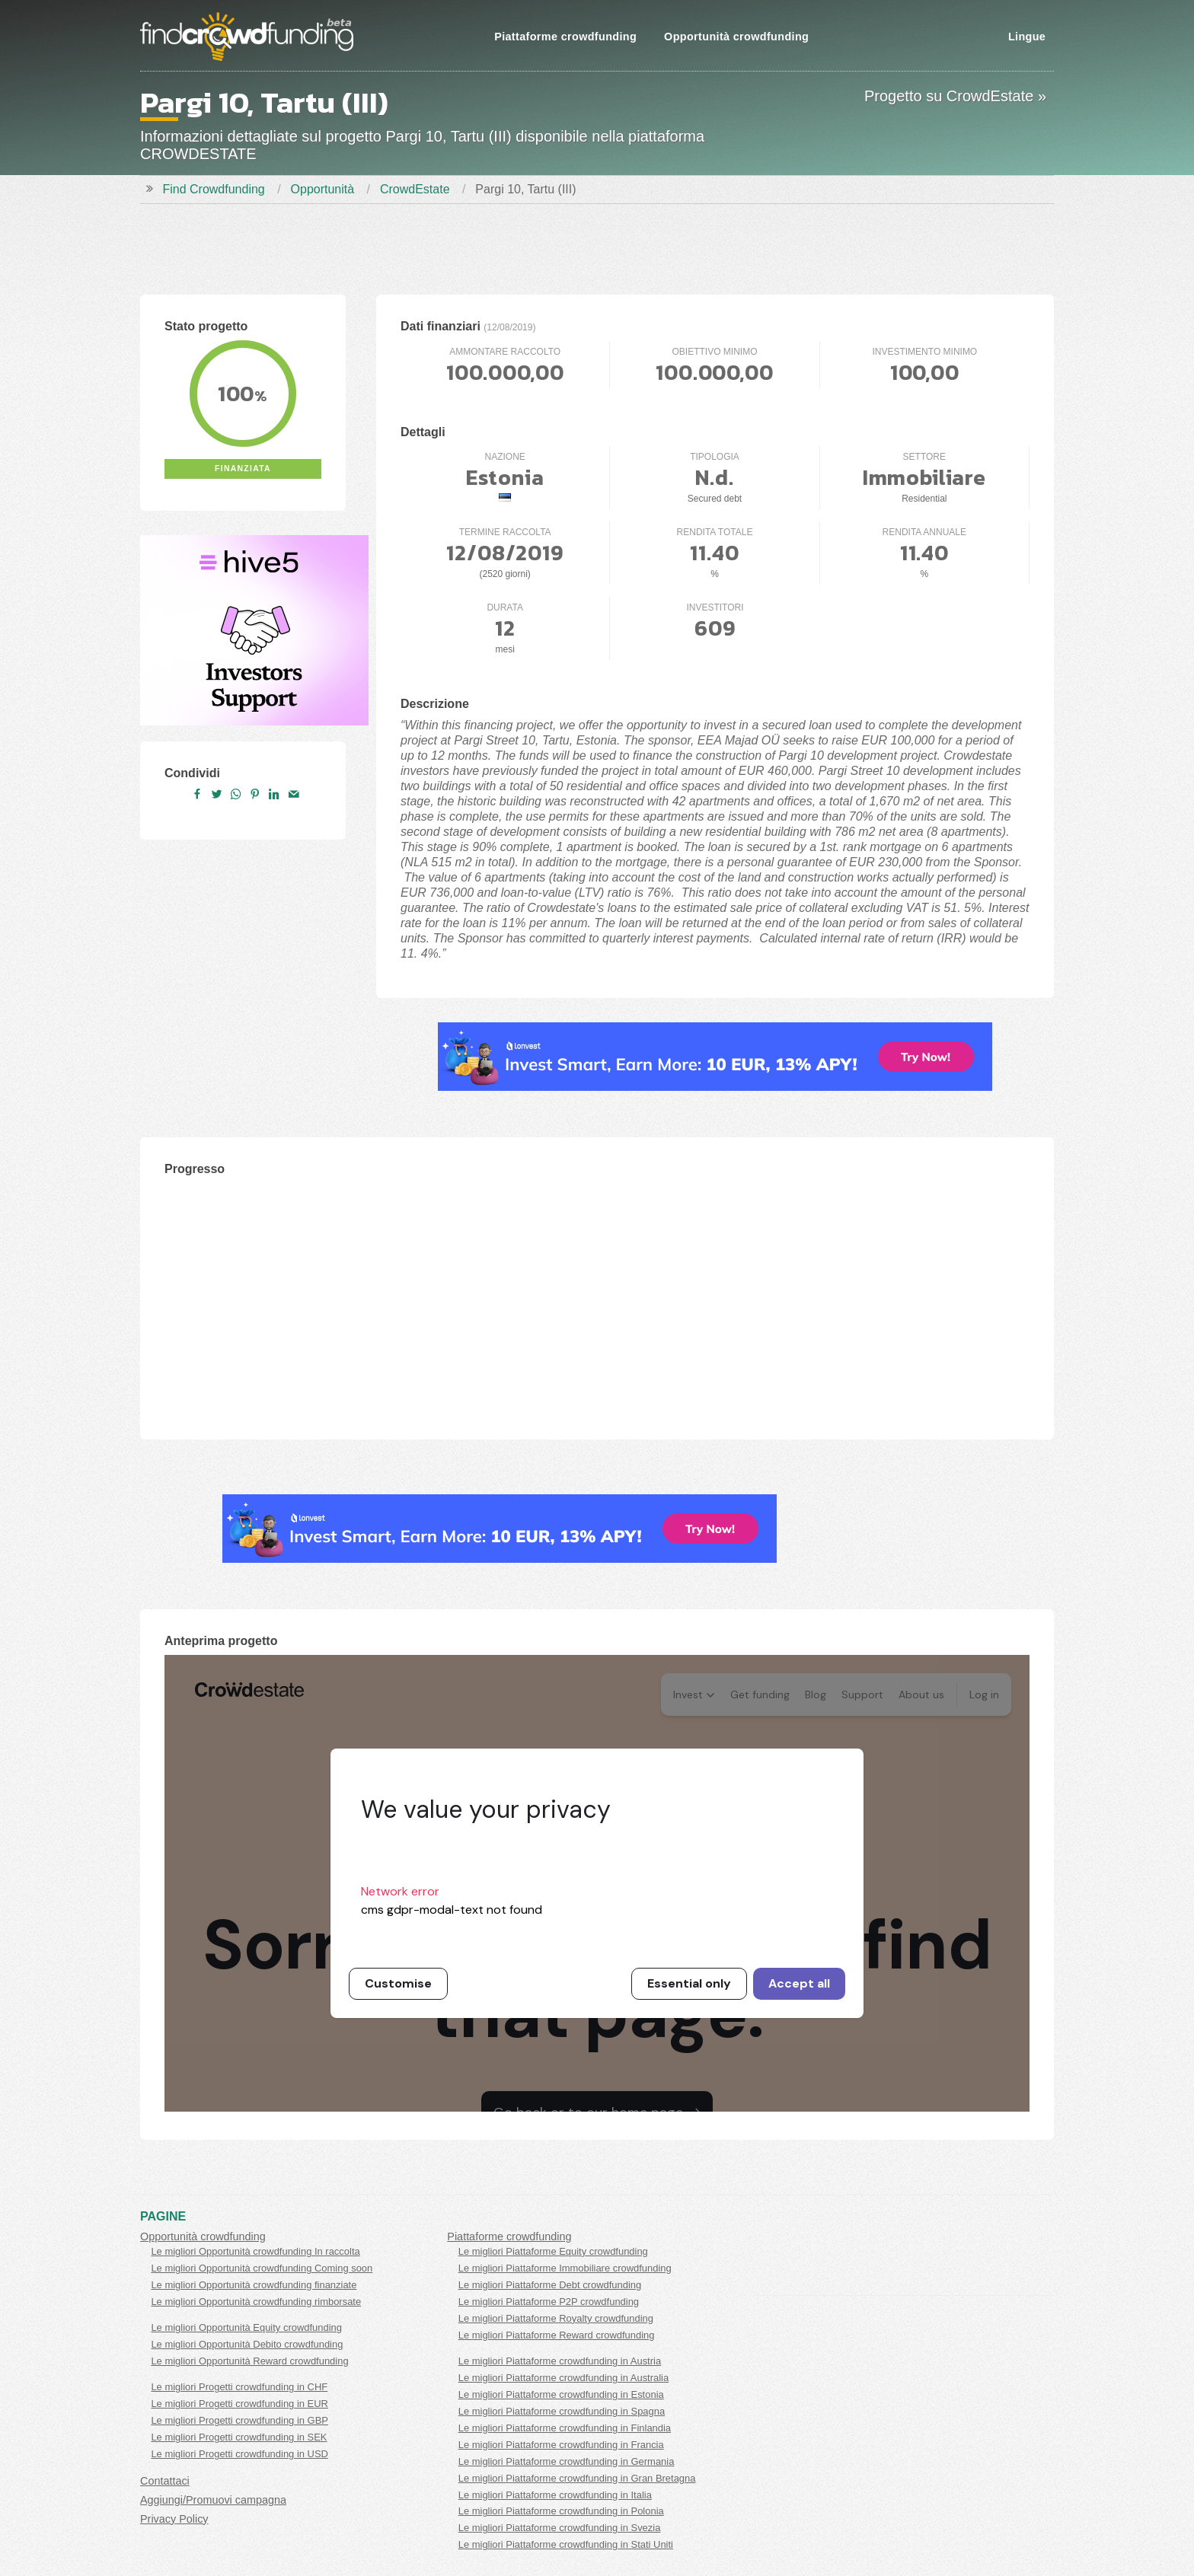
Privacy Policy (174, 2519)
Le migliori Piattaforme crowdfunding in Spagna (561, 2411)
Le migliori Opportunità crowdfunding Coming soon (261, 2268)
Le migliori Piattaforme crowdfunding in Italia (555, 2495)
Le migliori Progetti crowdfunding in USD (239, 2454)
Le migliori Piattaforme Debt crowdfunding (549, 2285)
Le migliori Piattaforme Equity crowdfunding (553, 2251)
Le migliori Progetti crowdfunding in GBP (239, 2420)
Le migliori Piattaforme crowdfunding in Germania (566, 2461)
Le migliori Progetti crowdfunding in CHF (239, 2387)
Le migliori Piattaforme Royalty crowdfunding (555, 2318)
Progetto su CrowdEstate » (955, 96)
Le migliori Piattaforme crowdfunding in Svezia (559, 2527)
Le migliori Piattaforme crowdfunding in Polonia (561, 2511)
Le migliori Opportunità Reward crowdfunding (249, 2361)
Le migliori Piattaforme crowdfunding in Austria (559, 2361)
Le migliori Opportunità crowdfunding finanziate (253, 2285)
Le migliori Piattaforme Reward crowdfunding (556, 2335)
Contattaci (165, 2481)
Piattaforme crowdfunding (565, 36)
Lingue (1027, 36)
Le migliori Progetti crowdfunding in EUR (239, 2403)
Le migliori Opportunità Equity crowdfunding (246, 2327)
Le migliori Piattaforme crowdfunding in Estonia (561, 2394)
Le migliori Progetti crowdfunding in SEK (239, 2437)
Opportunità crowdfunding (736, 36)
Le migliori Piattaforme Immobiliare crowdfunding (565, 2268)
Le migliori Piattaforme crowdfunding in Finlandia (564, 2428)
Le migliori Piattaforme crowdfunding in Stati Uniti (565, 2544)
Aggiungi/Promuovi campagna (213, 2500)
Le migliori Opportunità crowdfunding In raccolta (255, 2251)
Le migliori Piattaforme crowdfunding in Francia (561, 2444)
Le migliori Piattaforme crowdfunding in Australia (563, 2377)
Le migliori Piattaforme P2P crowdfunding (548, 2301)
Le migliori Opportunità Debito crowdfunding (247, 2344)
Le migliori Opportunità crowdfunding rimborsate (256, 2301)
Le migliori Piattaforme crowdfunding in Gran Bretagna (577, 2478)
